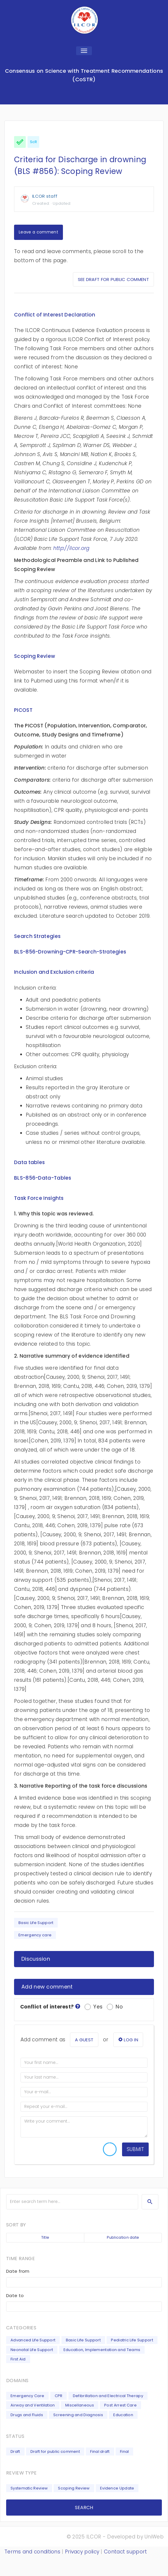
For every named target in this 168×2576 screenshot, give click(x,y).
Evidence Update (117, 2488)
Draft (15, 2451)
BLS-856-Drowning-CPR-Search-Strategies (70, 951)
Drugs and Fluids (27, 2415)
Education (123, 2415)
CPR (59, 2396)
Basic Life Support (35, 1922)
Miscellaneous (79, 2405)
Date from (18, 2271)
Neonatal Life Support (32, 2350)
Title (45, 2237)
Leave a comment (38, 232)
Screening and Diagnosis (78, 2415)
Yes (93, 2006)
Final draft (99, 2451)
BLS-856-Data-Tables (42, 1177)
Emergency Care (27, 2396)
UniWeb (154, 2536)
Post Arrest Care (120, 2405)
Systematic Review (29, 2488)
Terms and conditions (32, 2551)
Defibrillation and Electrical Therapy (108, 2396)
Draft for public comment (55, 2451)
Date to (15, 2295)
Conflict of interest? (50, 2006)
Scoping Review (74, 2488)
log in (128, 2040)
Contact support (125, 2551)
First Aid (18, 2359)
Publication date (123, 2237)
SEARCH (84, 2507)
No (115, 2006)
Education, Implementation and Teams (102, 2350)
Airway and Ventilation (33, 2405)
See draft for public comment (113, 279)
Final (124, 2451)
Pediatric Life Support (132, 2340)
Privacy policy (82, 2551)
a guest (84, 2040)
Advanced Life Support (33, 2340)
